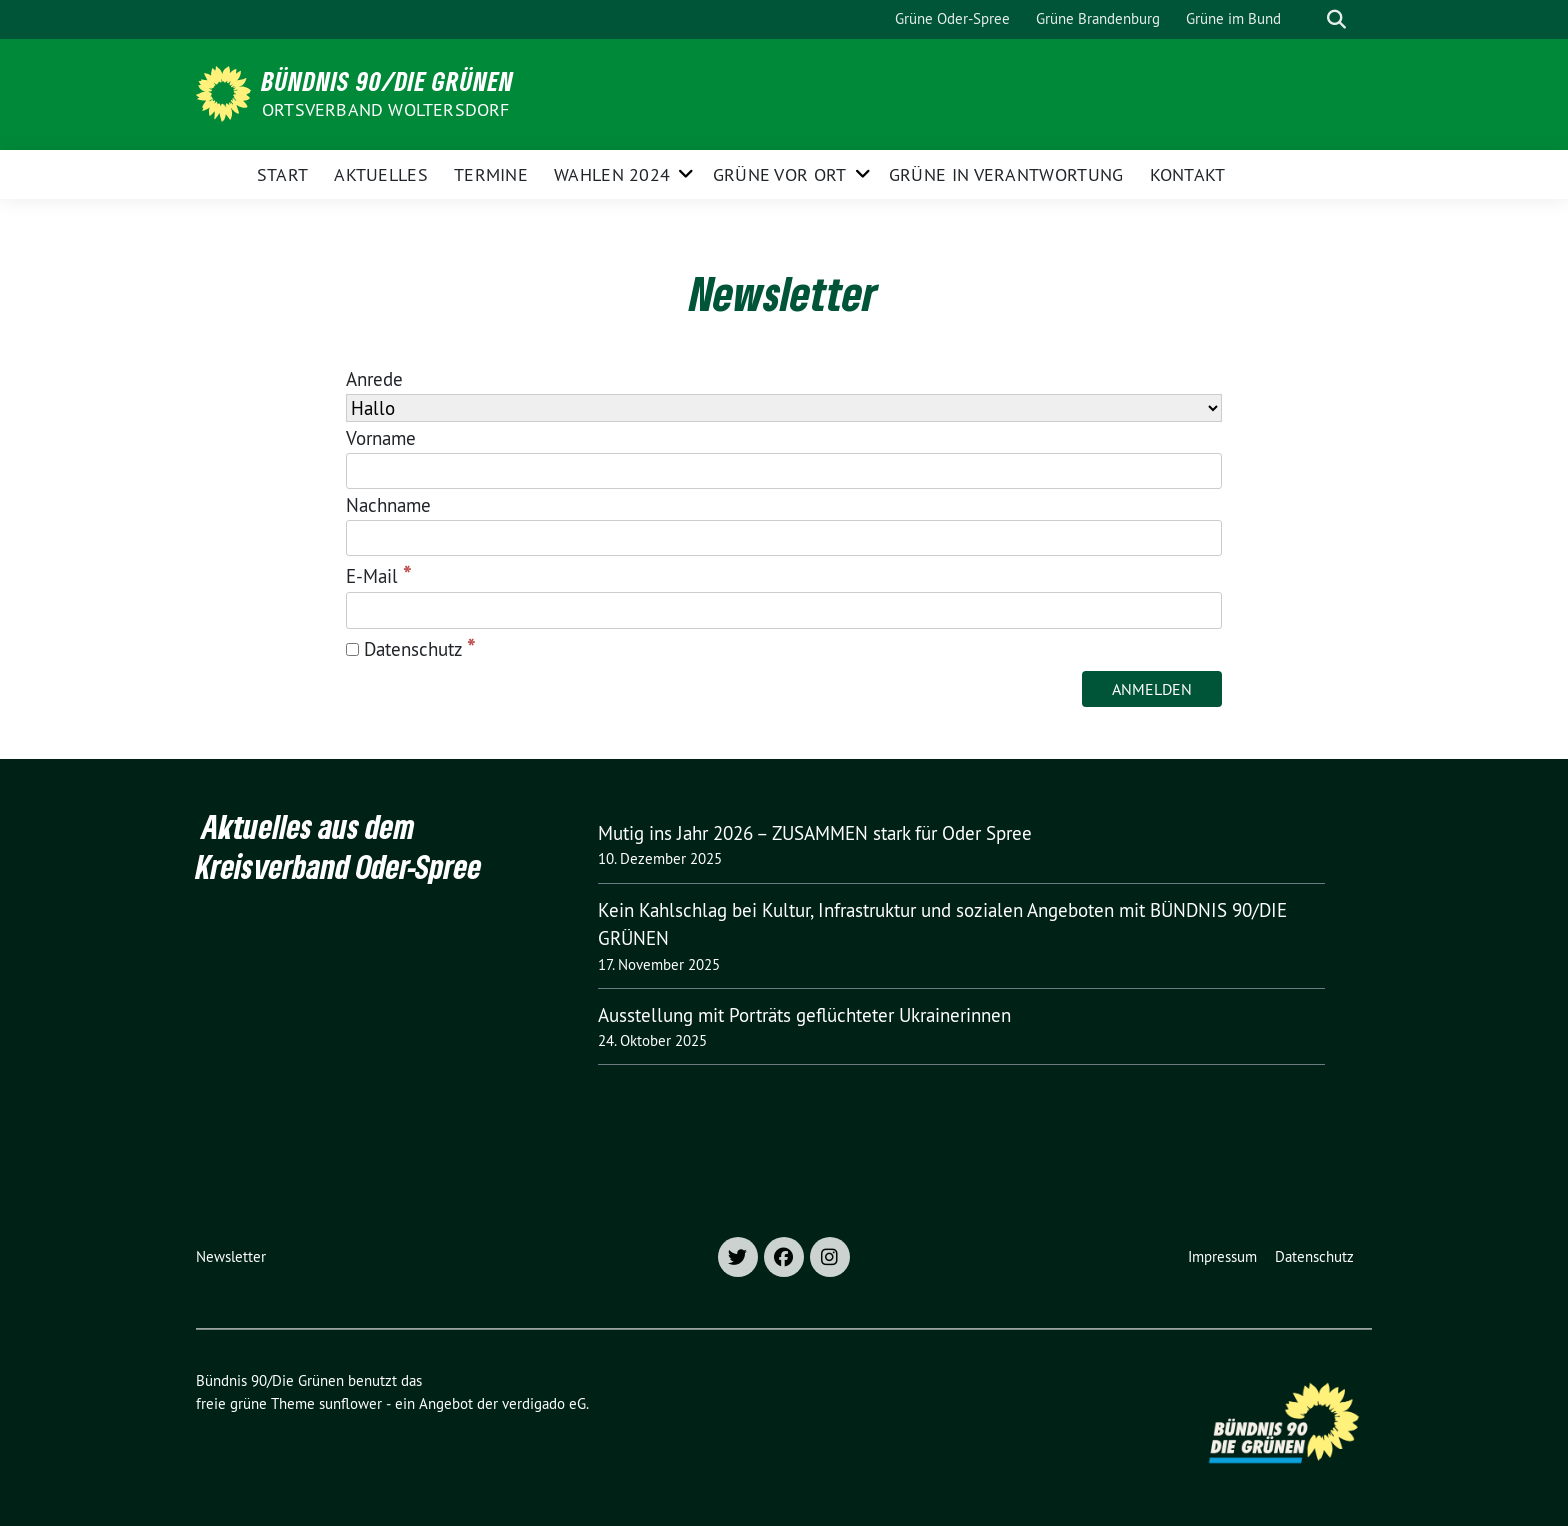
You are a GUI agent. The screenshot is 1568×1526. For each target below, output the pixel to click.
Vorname (381, 438)
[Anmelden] (1152, 689)
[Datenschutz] (352, 649)
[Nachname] (784, 538)
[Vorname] (784, 471)
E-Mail (379, 575)
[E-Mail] (784, 610)
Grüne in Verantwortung (1006, 174)
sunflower (350, 1403)
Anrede (374, 379)
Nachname (388, 505)
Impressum (1222, 1256)
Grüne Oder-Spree (952, 18)
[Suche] (1308, 19)
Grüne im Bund (1233, 18)
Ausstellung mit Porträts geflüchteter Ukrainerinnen (804, 1015)
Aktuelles (381, 174)
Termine (491, 174)
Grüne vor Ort (780, 174)
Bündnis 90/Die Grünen (388, 81)
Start (283, 174)
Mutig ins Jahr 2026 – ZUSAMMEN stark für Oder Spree (815, 833)
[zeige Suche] (1336, 19)
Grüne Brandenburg (1098, 18)
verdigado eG (544, 1403)
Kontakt (1188, 174)
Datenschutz (411, 648)
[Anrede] (784, 408)
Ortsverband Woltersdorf (386, 109)
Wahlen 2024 (612, 174)
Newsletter (231, 1256)
